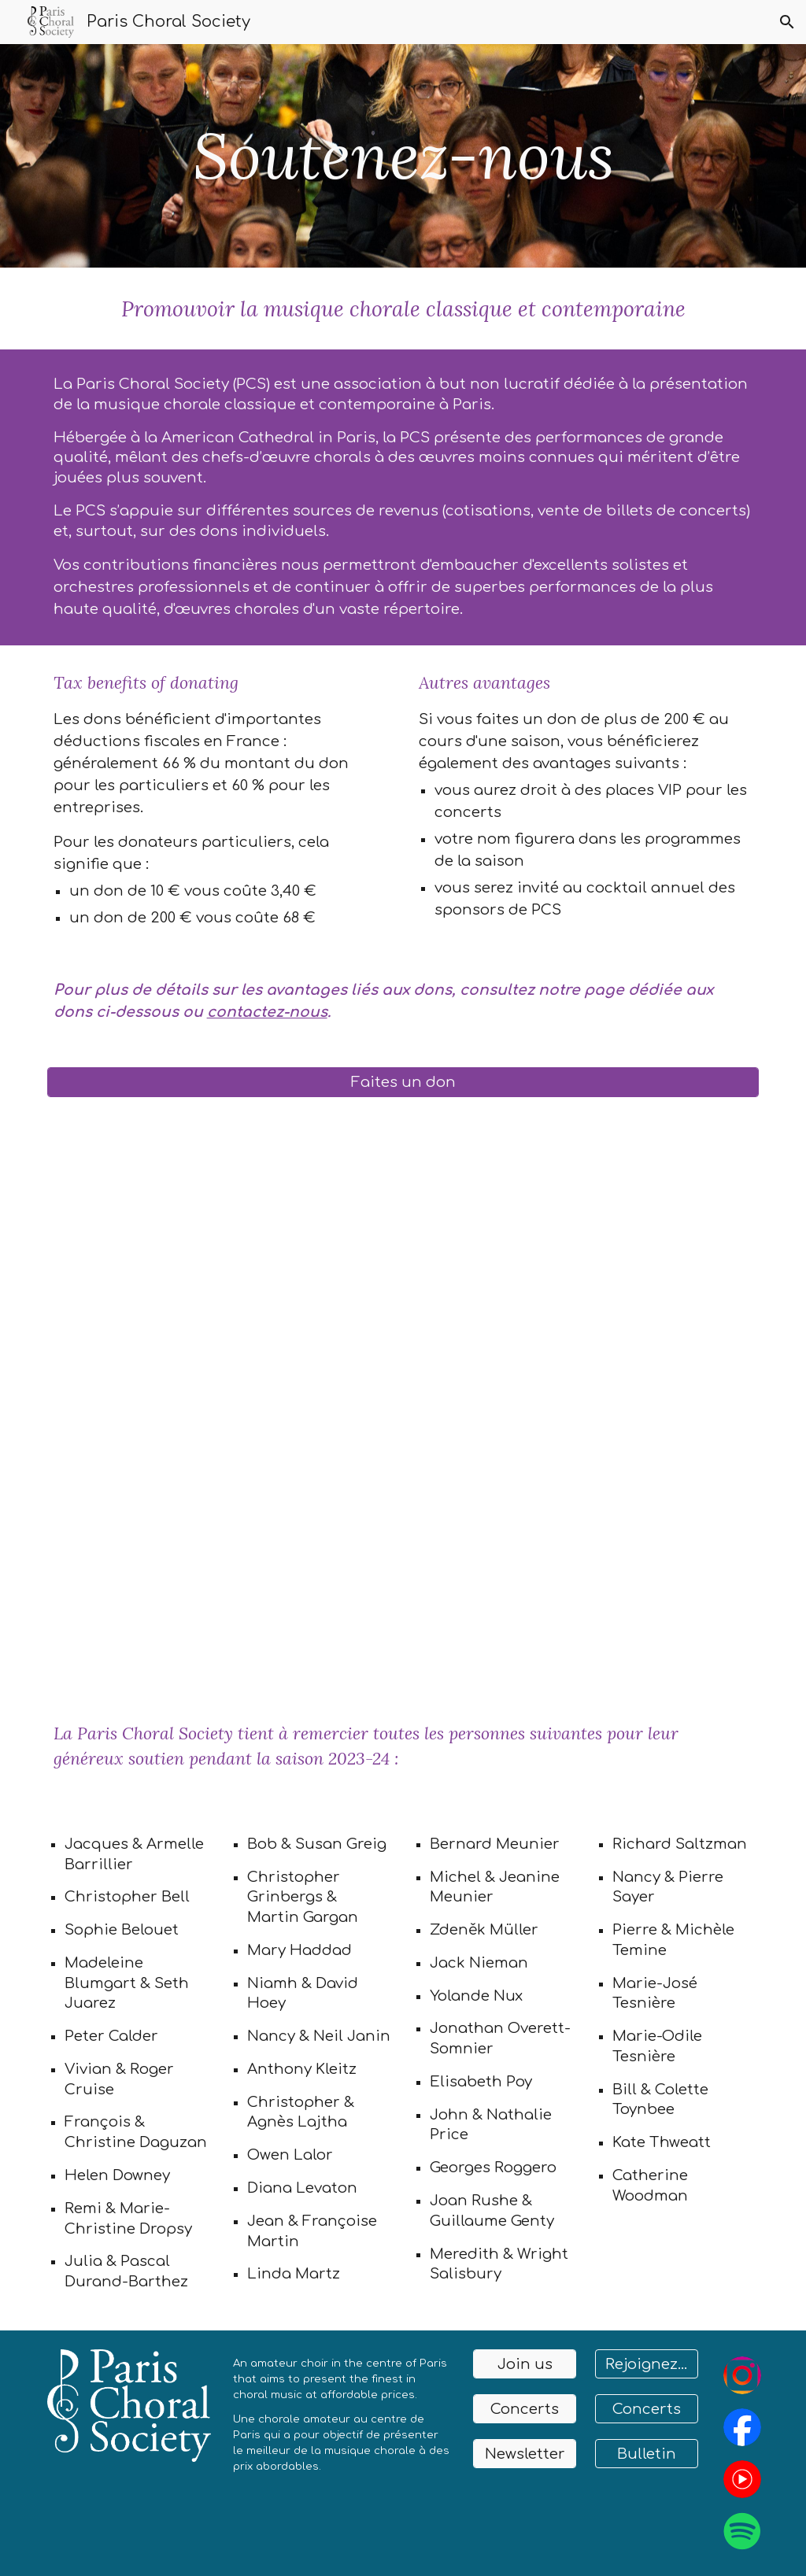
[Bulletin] (646, 2453)
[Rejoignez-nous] (646, 2363)
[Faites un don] (403, 1081)
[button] (787, 22)
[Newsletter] (524, 2453)
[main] (403, 156)
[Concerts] (524, 2408)
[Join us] (524, 2363)
